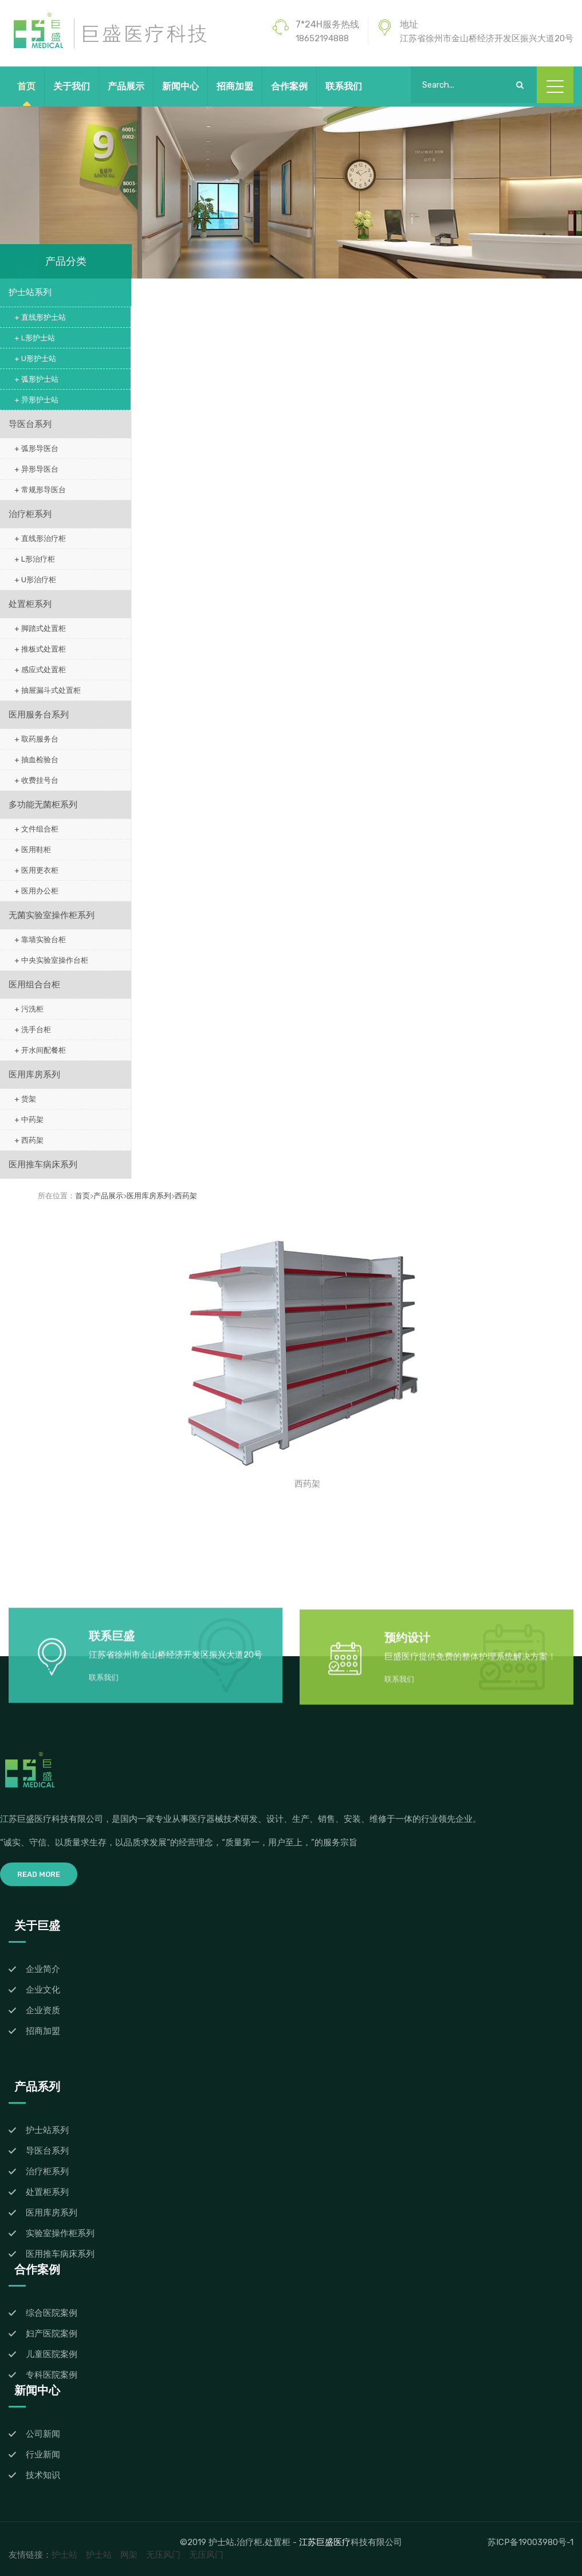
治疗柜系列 (30, 514)
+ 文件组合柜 (36, 829)
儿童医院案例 (51, 2354)
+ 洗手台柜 (32, 1029)
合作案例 (289, 86)
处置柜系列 (30, 604)
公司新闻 (43, 2433)
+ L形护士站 (34, 338)
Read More (38, 1874)
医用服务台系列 (39, 714)
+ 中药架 (29, 1119)
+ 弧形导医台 (36, 448)
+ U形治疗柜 (35, 579)
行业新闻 (43, 2454)
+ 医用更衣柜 (36, 870)
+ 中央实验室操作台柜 (51, 960)
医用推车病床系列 (43, 1164)
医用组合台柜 (34, 984)
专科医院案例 (51, 2374)
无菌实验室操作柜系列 (52, 915)
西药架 (186, 1195)
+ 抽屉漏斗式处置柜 (47, 690)
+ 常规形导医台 (40, 489)
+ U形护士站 (35, 358)
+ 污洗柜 (29, 1009)
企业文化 (43, 1989)
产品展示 (126, 86)
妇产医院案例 (51, 2333)
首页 (26, 86)
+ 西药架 (29, 1140)
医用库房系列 (34, 1074)
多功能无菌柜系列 (43, 804)
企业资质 (43, 2010)
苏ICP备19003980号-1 (530, 2542)
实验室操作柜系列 (60, 2233)
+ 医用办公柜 (36, 891)
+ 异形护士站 (36, 399)
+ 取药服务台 (36, 739)
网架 (128, 2555)
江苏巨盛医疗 (325, 2542)
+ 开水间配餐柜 (40, 1050)
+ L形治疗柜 (34, 559)
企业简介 (43, 1969)
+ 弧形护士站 (36, 379)
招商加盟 (235, 86)
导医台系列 (30, 424)
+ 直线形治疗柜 (40, 538)
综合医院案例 (51, 2313)
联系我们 (343, 86)
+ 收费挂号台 (36, 780)
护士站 (64, 2555)
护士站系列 (30, 292)
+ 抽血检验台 (36, 759)
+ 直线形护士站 (40, 317)
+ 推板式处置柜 (40, 649)
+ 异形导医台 (36, 469)
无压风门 (163, 2555)
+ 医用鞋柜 (32, 849)
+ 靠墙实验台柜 (40, 939)
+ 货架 (25, 1099)
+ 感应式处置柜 (40, 669)
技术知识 (43, 2475)
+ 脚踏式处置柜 (40, 628)
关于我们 (71, 86)
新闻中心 (180, 86)
